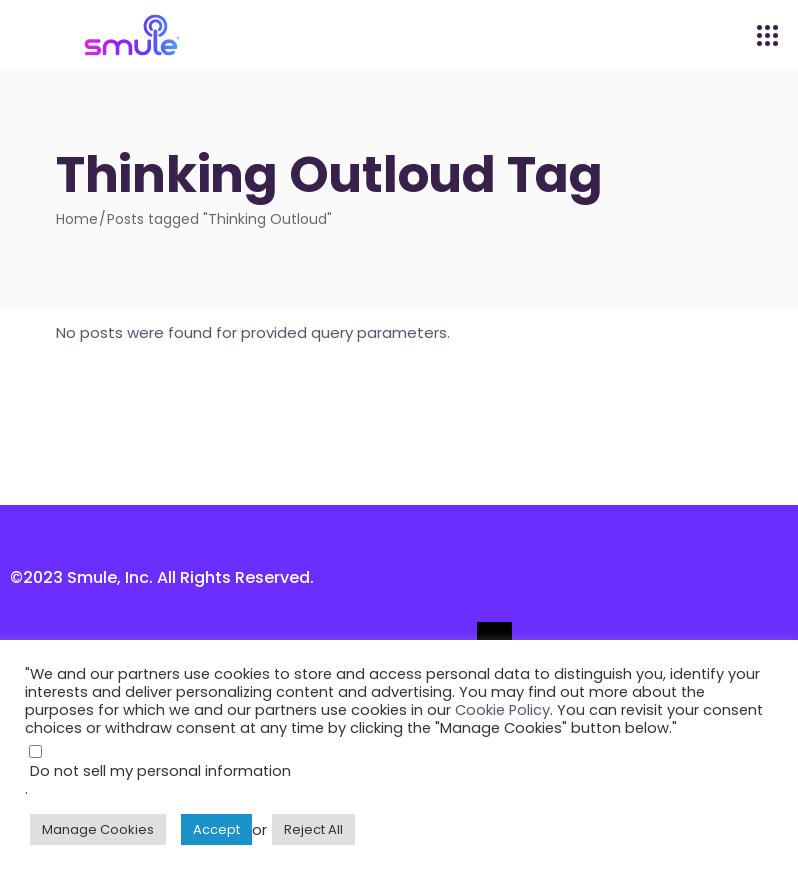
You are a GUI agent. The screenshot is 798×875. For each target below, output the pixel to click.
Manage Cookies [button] (98, 829)
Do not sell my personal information (160, 771)
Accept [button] (216, 829)
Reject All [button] (313, 829)
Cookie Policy (502, 710)
